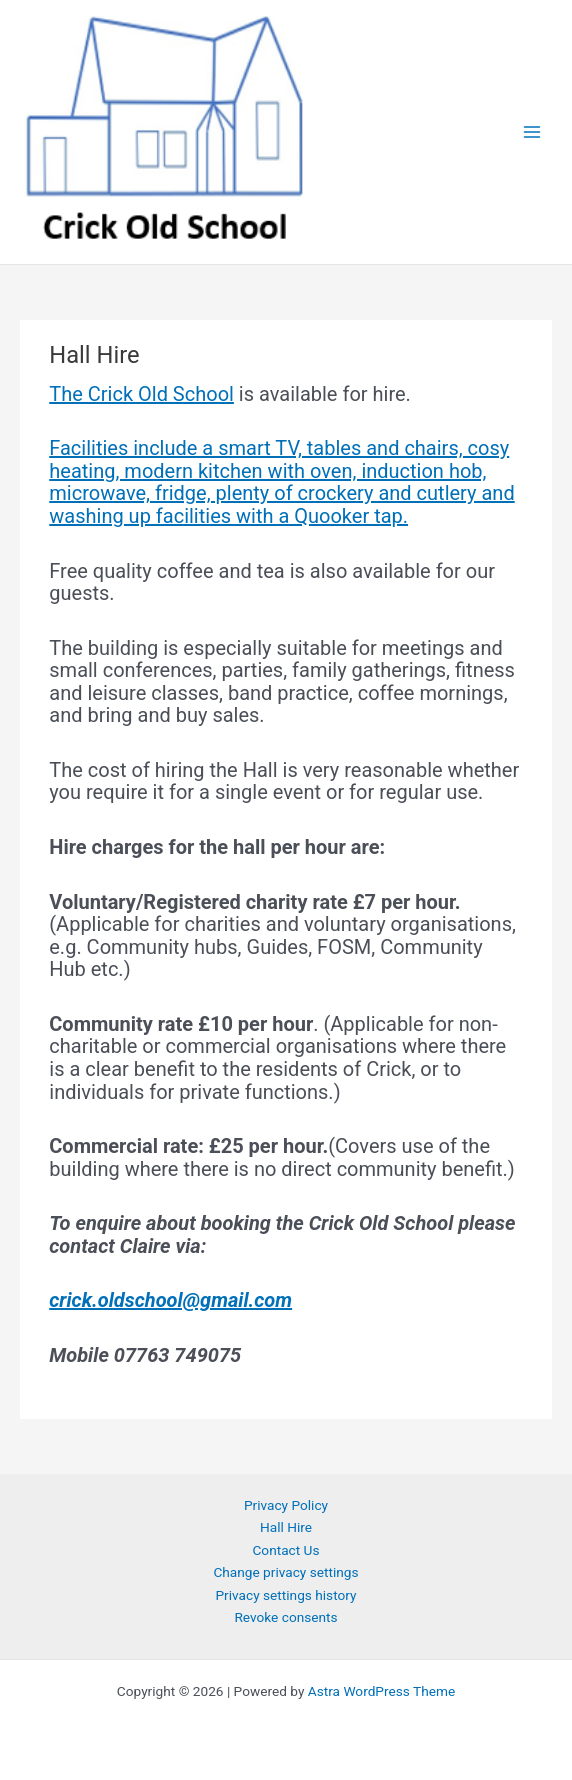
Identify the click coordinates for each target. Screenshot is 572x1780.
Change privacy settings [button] (285, 1572)
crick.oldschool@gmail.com (170, 1300)
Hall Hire (286, 1527)
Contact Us (285, 1550)
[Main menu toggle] (532, 132)
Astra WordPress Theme (381, 1691)
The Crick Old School (141, 394)
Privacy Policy (286, 1505)
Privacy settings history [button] (285, 1595)
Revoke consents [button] (285, 1617)
